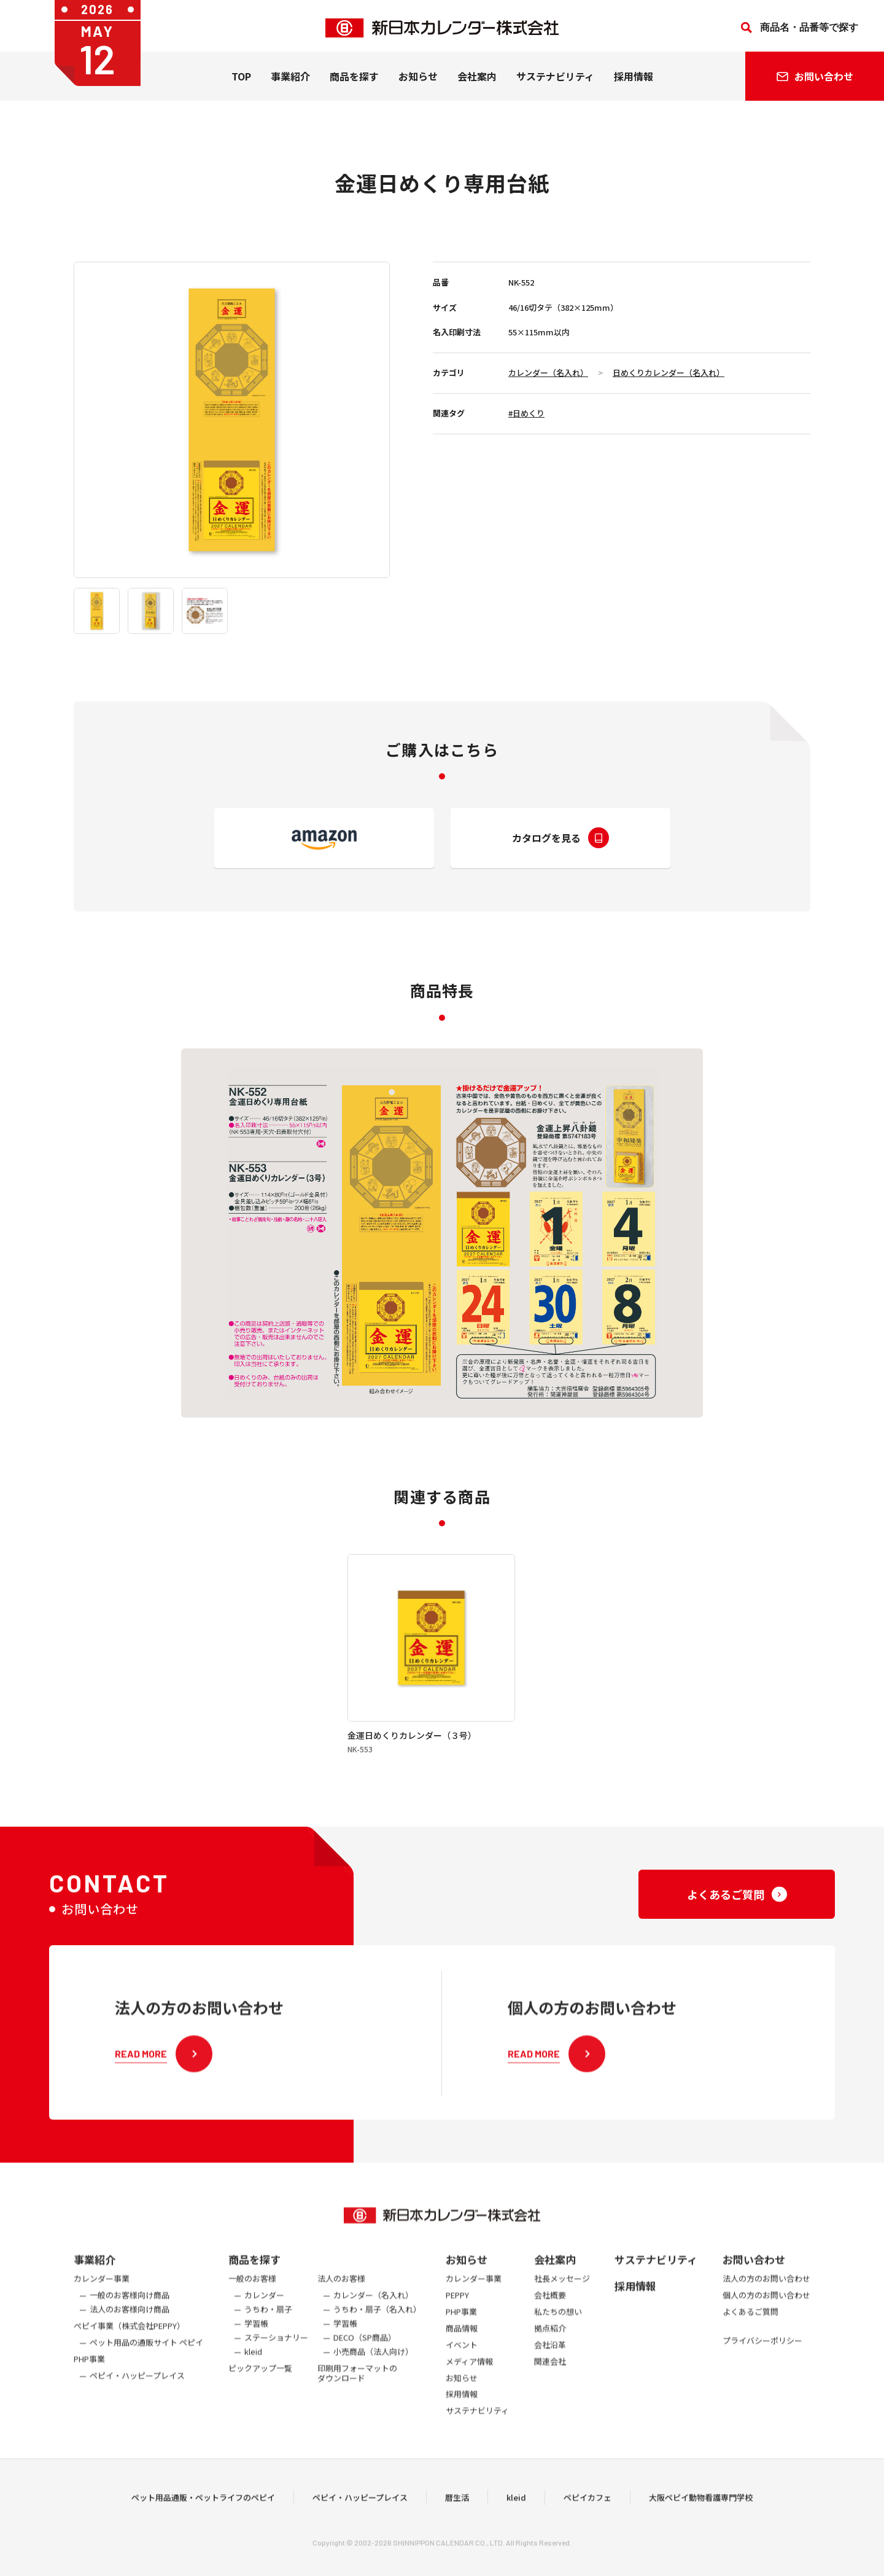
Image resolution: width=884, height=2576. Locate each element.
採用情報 (633, 80)
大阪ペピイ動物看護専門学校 (701, 2520)
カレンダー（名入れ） (548, 372)
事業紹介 (290, 80)
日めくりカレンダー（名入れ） (668, 372)
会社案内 (477, 80)
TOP (241, 80)
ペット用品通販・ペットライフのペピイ (203, 2520)
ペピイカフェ (587, 2520)
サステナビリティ (555, 80)
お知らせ (418, 80)
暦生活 (457, 2520)
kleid (516, 2520)
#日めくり (526, 413)
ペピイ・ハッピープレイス (360, 2520)
